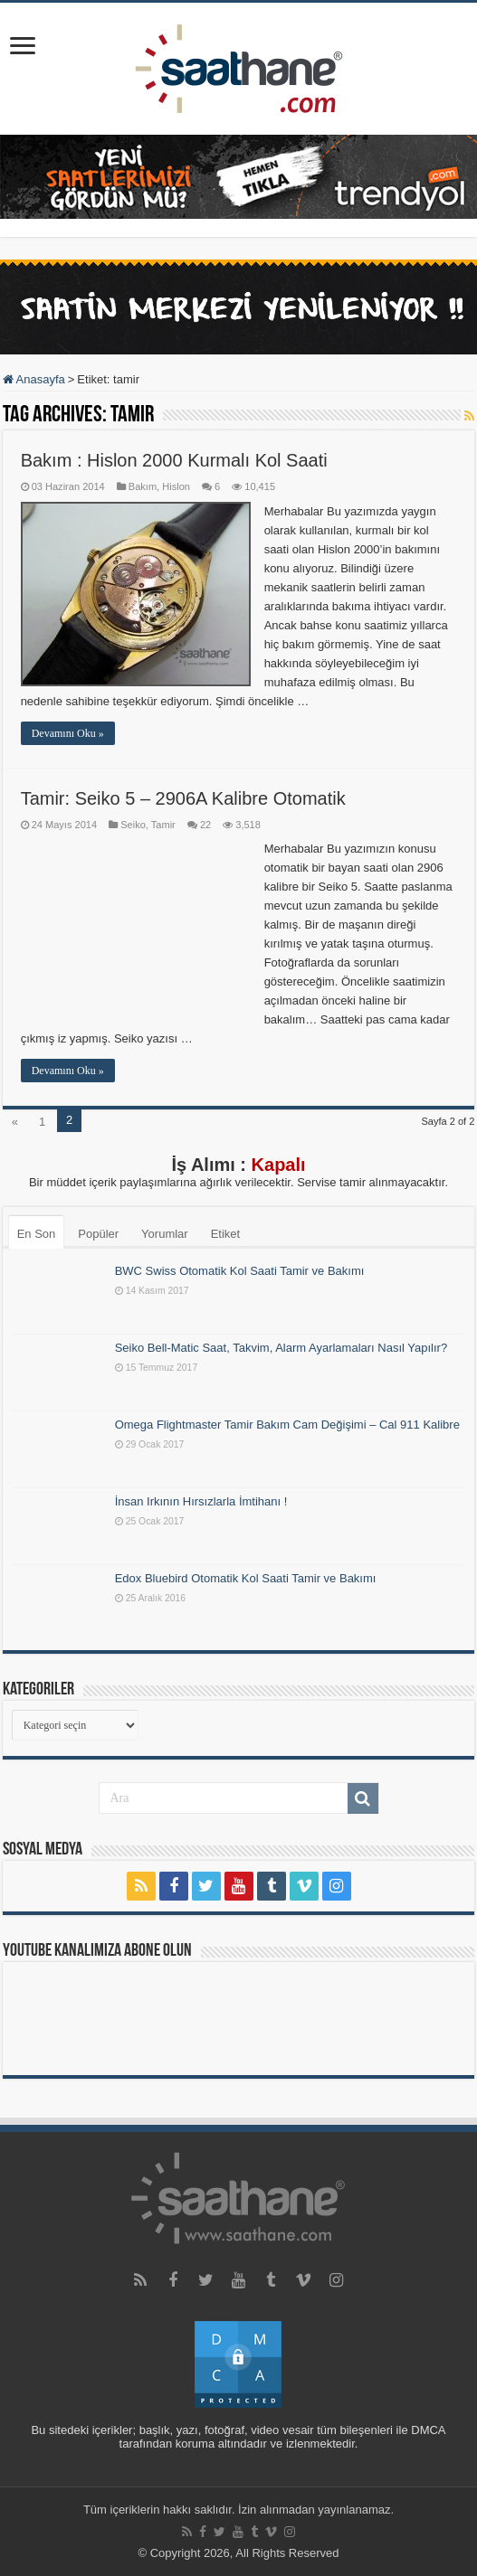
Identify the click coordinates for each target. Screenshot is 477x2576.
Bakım (143, 486)
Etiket (226, 1234)
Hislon (176, 486)
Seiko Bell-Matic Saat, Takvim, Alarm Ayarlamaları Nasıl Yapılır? (281, 1347)
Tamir (163, 824)
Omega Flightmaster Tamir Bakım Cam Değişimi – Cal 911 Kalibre (287, 1424)
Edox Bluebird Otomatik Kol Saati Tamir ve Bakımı (246, 1578)
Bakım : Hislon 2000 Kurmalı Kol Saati (174, 460)
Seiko (133, 824)
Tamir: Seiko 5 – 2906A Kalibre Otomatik (183, 798)
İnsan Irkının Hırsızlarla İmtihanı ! (201, 1501)
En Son (36, 1234)
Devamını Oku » (68, 733)
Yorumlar (164, 1234)
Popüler (98, 1234)
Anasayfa (34, 379)
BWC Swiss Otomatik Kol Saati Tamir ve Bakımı (240, 1271)
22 (205, 824)
